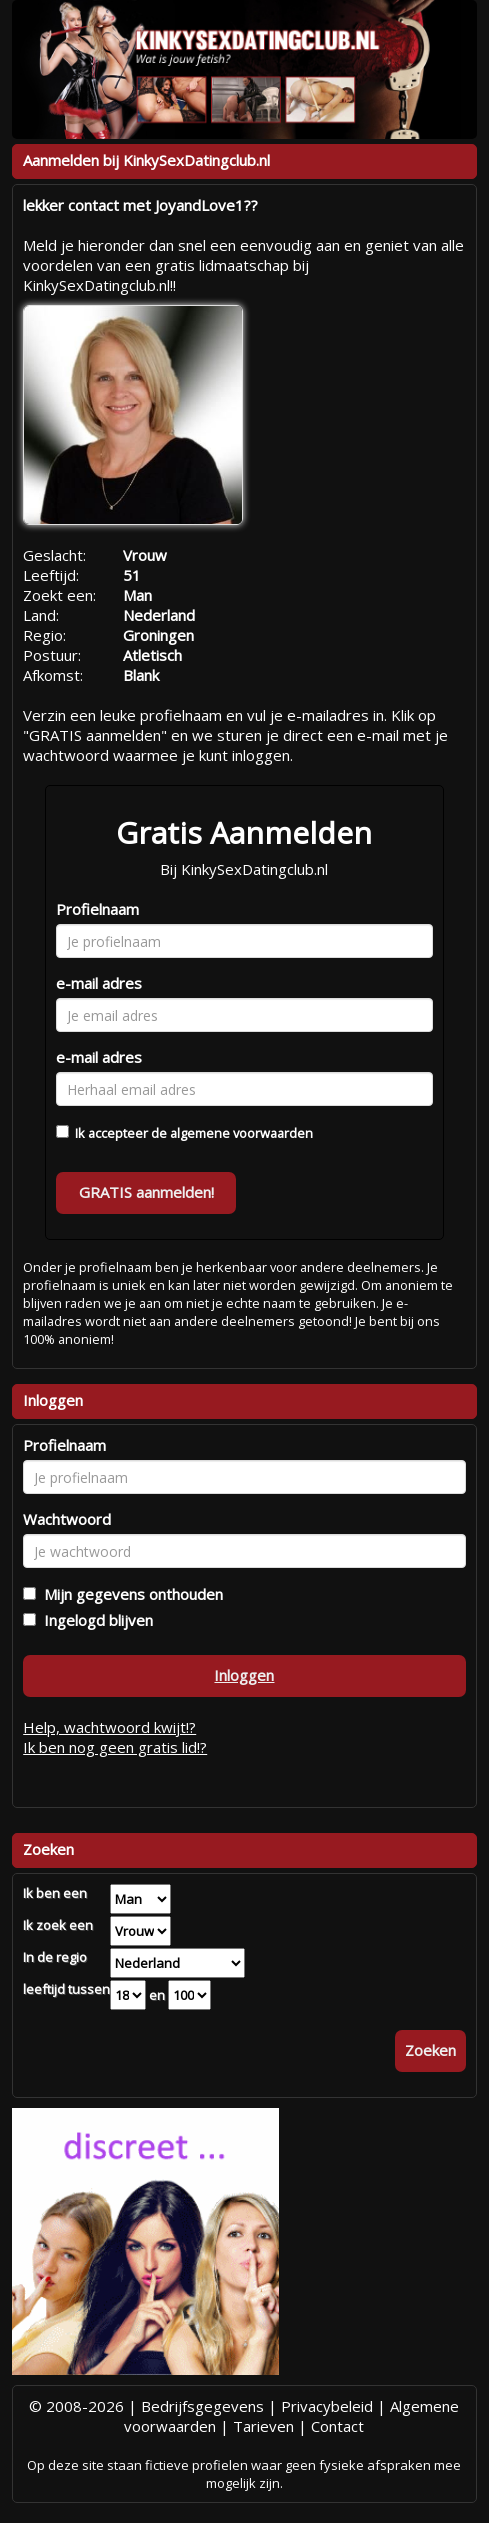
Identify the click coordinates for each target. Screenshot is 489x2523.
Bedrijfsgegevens (202, 2406)
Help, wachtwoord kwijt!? (109, 1727)
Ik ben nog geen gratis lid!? (115, 1747)
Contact (337, 2426)
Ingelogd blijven (94, 1620)
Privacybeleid (327, 2406)
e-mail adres (99, 983)
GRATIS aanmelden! (146, 1192)
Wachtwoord (67, 1519)
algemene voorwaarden (241, 1133)
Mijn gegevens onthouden (129, 1594)
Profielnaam (97, 909)
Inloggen (244, 1675)
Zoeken (430, 2050)
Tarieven (263, 2426)
